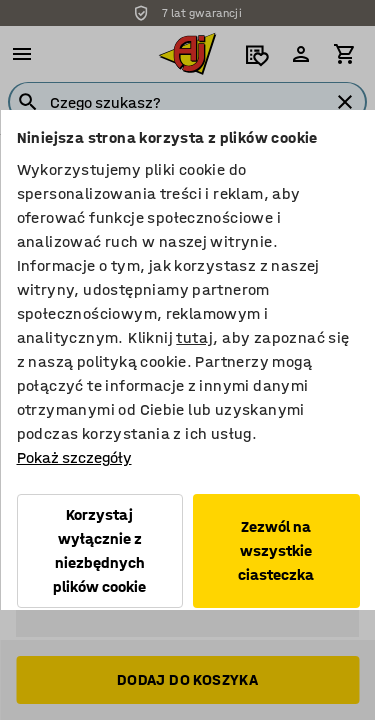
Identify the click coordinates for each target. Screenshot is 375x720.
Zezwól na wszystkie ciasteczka (276, 550)
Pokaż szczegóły (73, 457)
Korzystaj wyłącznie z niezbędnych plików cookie (99, 550)
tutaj (194, 337)
